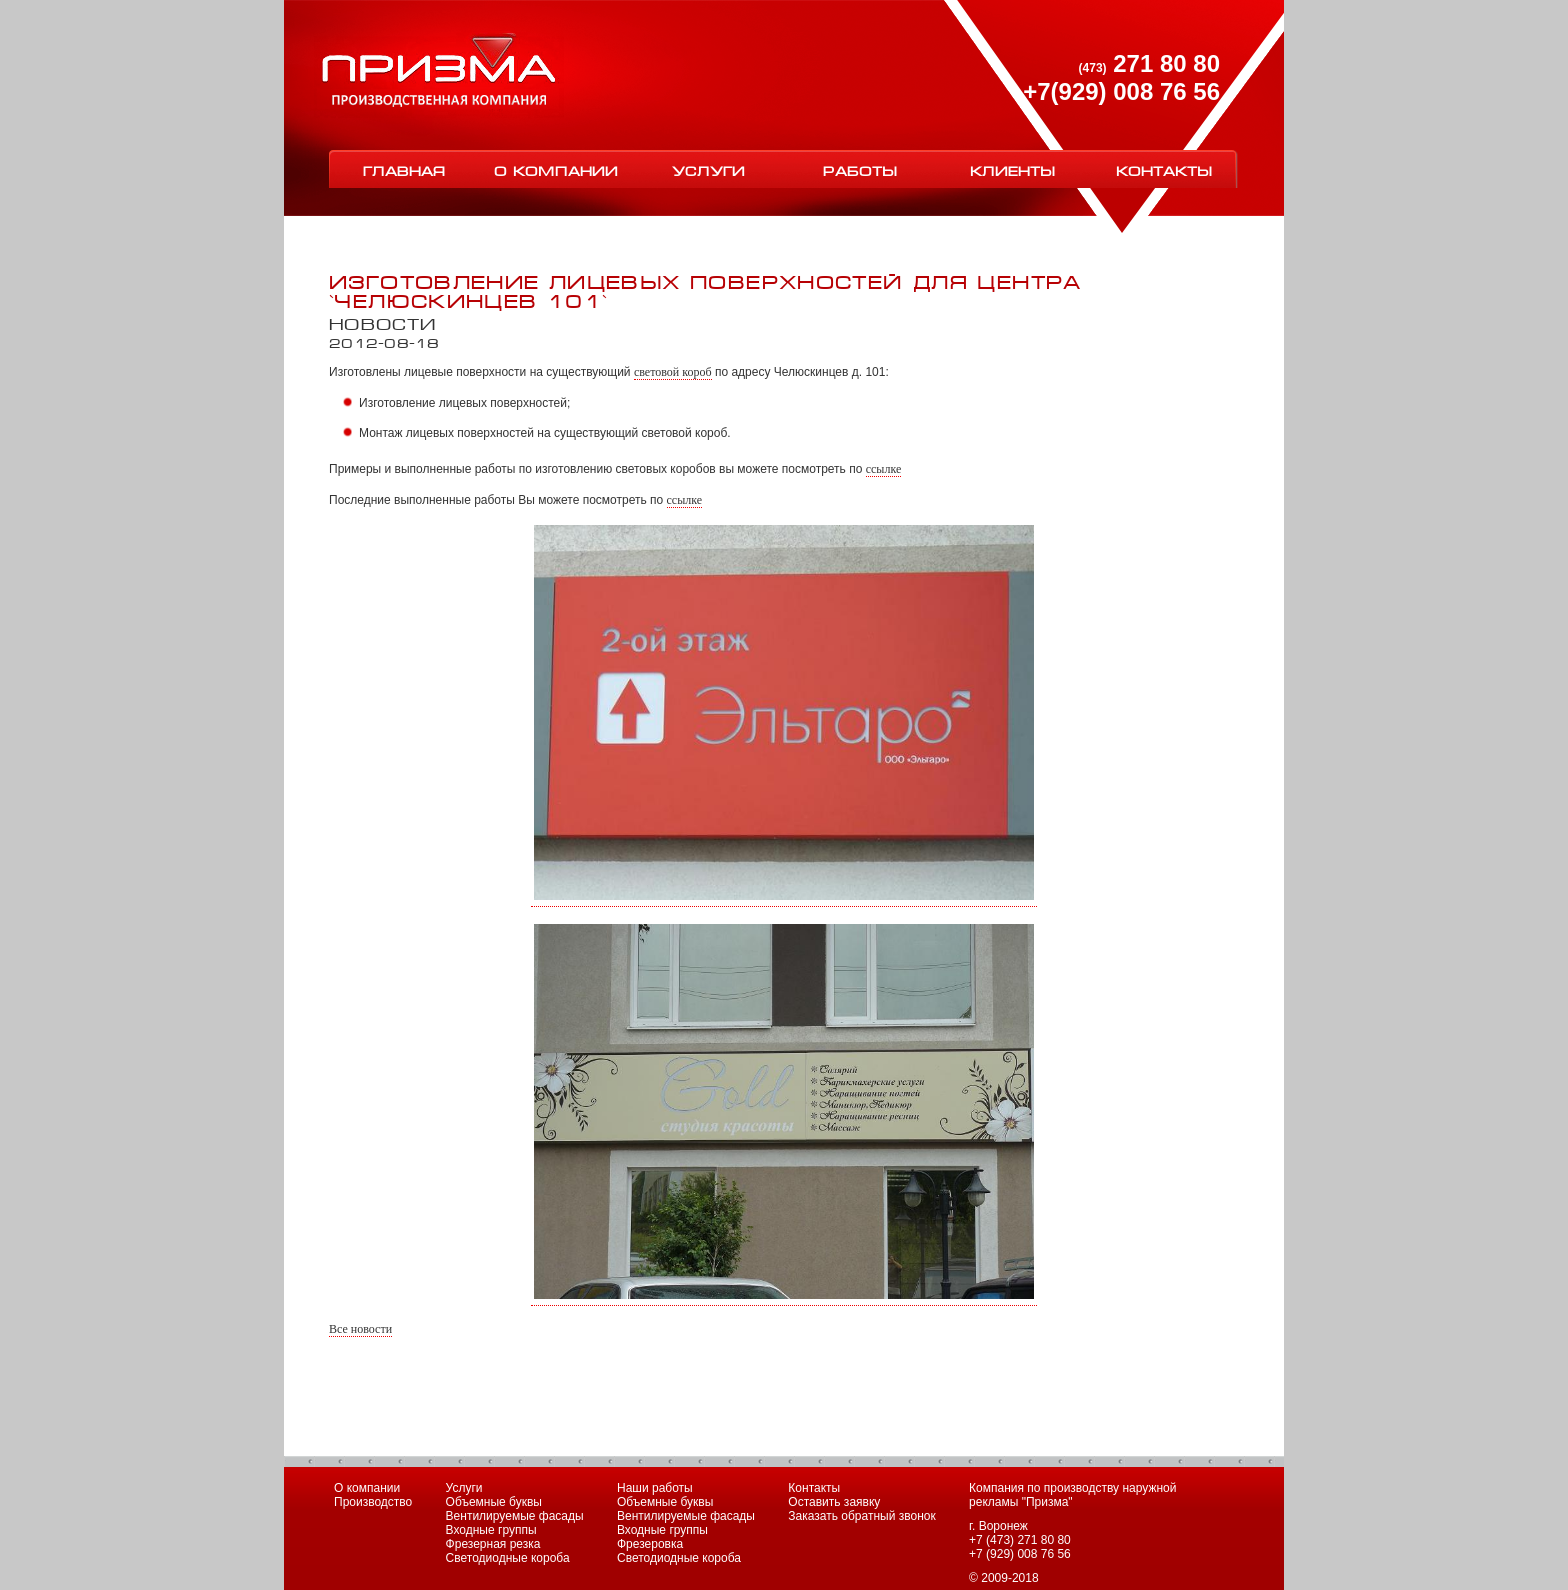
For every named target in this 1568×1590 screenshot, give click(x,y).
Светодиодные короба (508, 1558)
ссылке (884, 469)
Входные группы (491, 1530)
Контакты (1164, 169)
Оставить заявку (834, 1502)
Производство (373, 1502)
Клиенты (1012, 169)
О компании (556, 169)
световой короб (673, 372)
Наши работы (655, 1488)
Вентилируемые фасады (515, 1516)
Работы (860, 169)
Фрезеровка (650, 1544)
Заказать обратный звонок (861, 1516)
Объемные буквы (494, 1502)
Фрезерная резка (493, 1544)
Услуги (708, 169)
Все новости (360, 1329)
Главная (404, 169)
